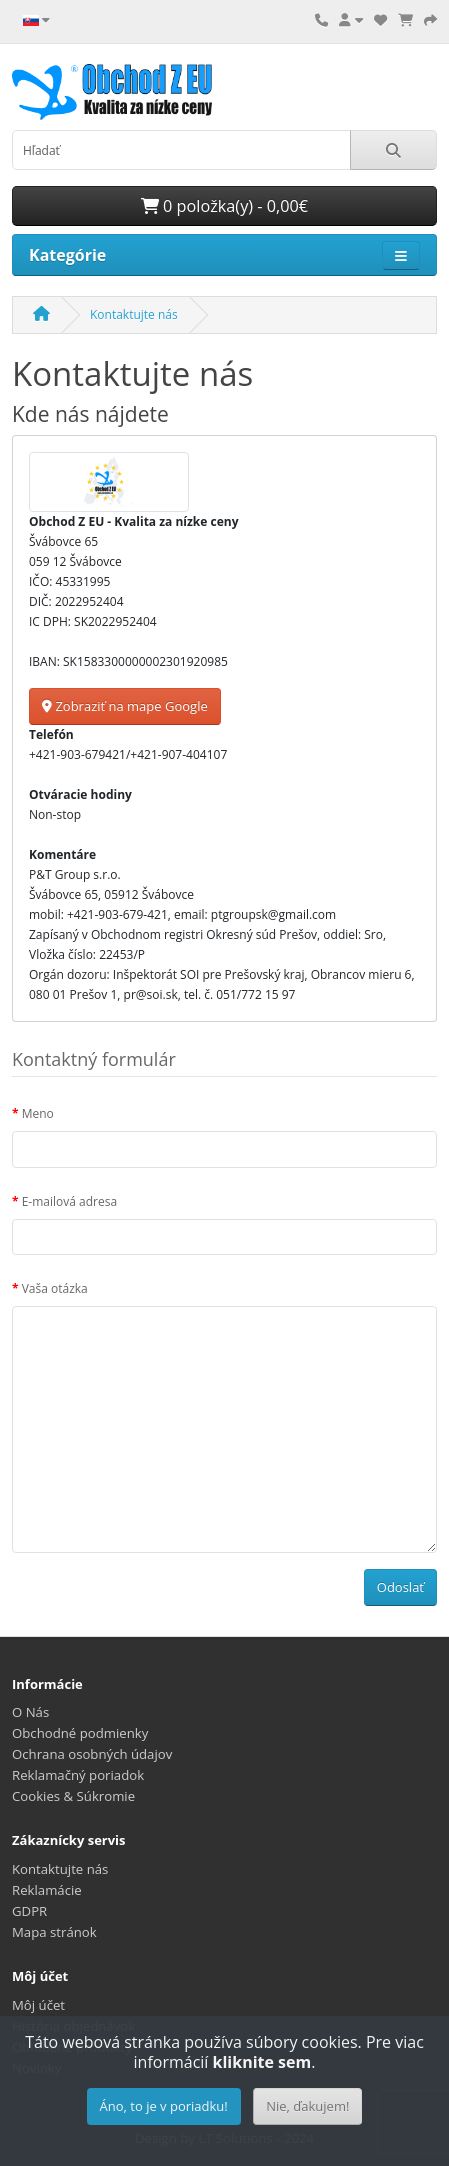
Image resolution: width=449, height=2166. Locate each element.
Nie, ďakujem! (307, 2106)
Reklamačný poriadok (78, 1775)
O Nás (30, 1712)
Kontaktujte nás (134, 314)
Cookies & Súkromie (73, 1796)
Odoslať (400, 1587)
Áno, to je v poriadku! (164, 2106)
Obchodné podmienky (80, 1733)
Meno (38, 1113)
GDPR (29, 1911)
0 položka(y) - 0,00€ (224, 206)
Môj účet (38, 2005)
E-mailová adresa (69, 1201)
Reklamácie (47, 1890)
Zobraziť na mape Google (125, 706)
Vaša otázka (55, 1288)
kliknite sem (262, 2062)
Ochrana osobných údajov (92, 1754)
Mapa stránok (54, 1932)
